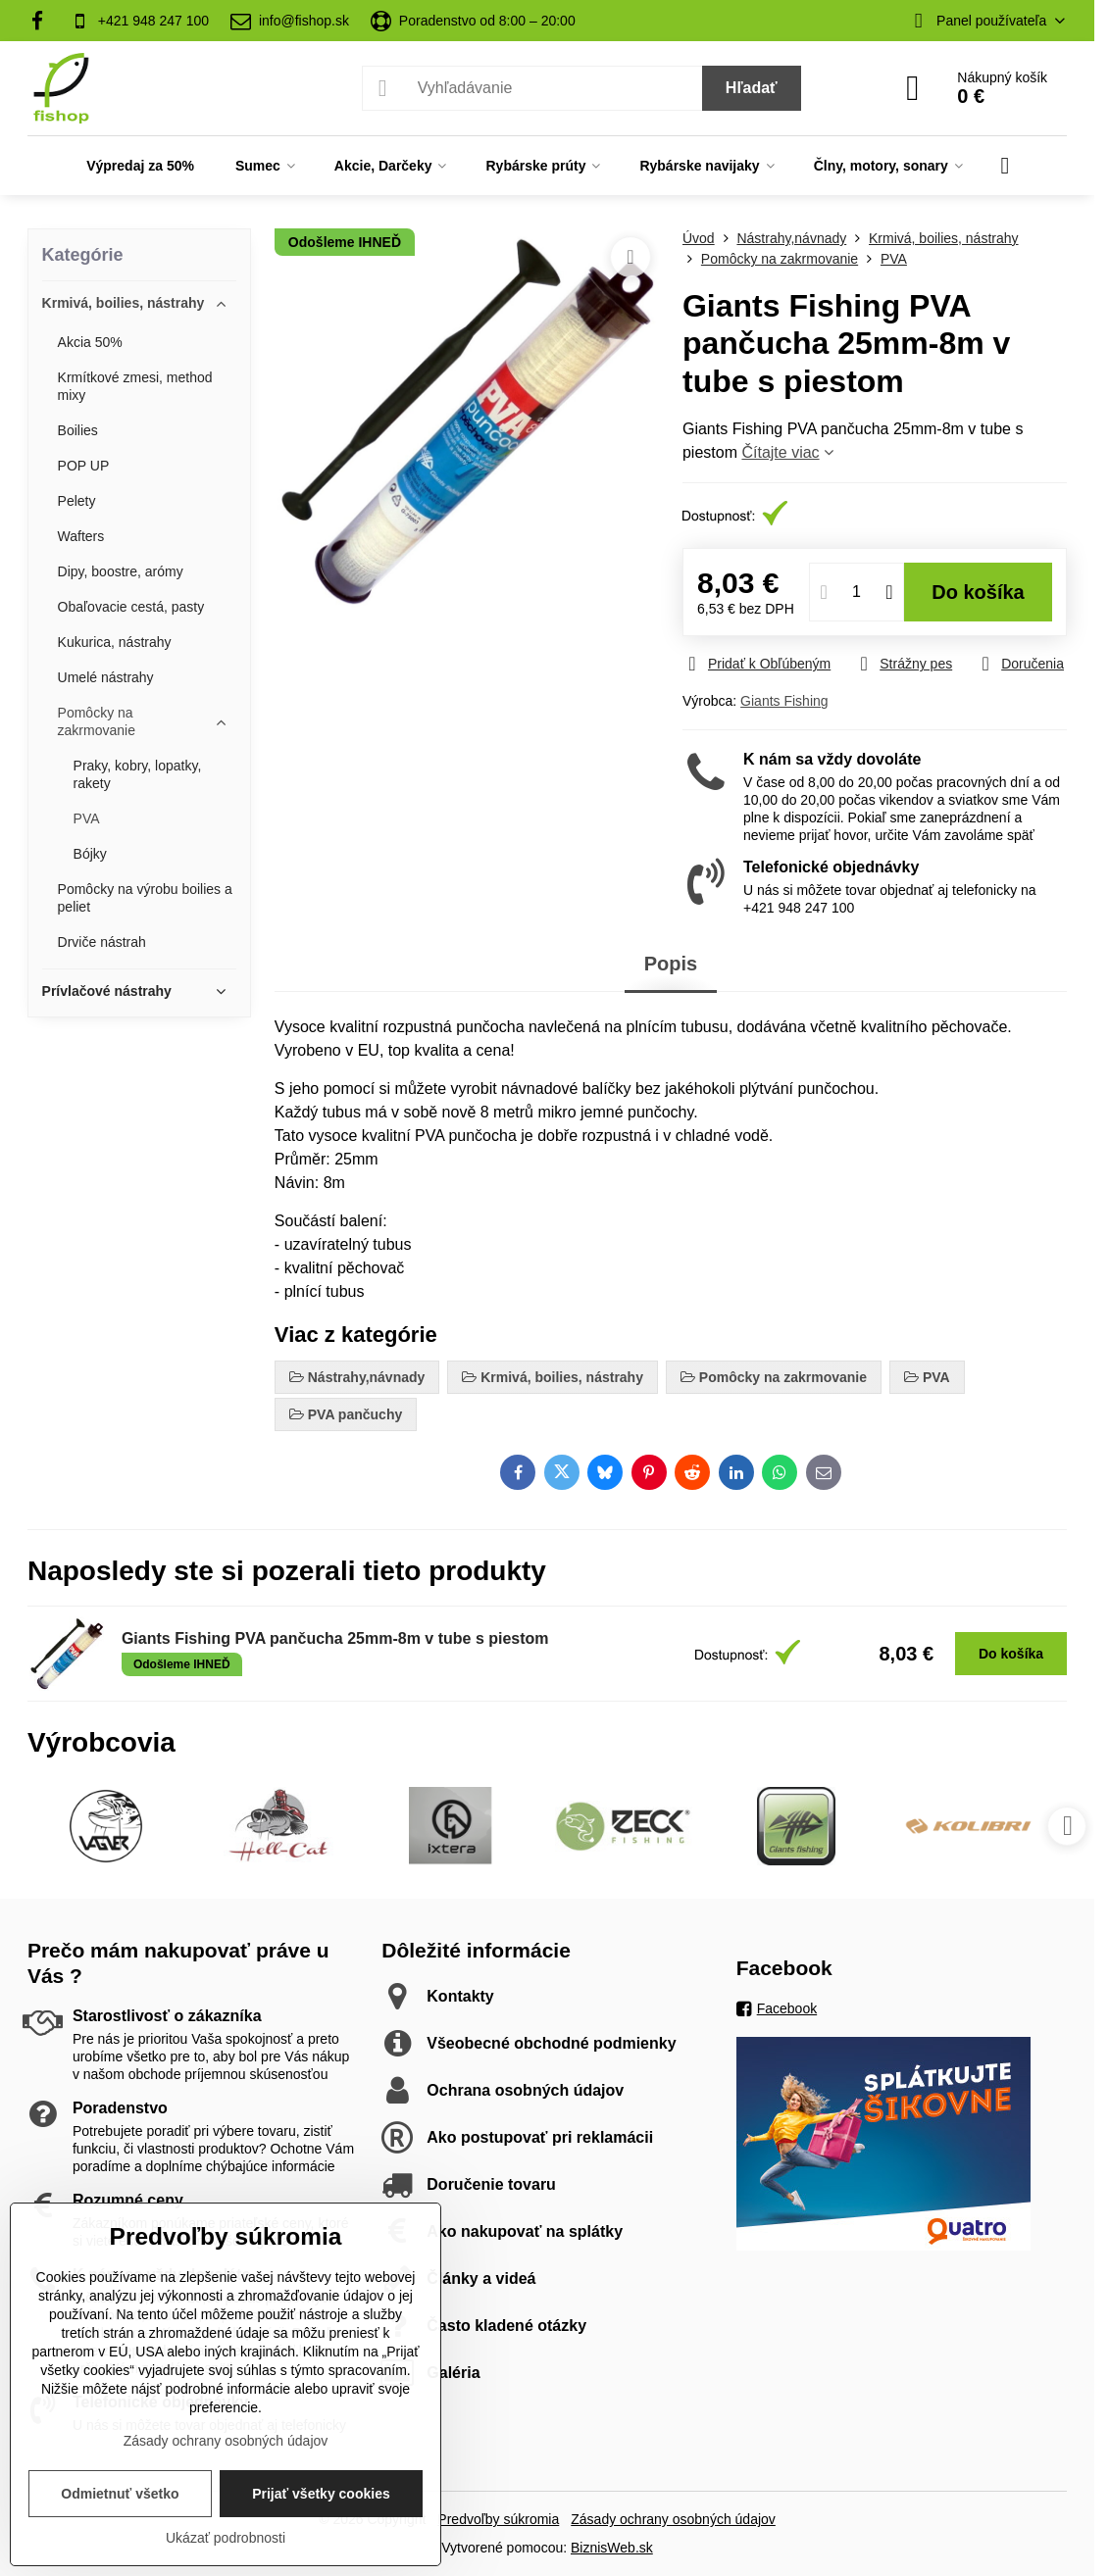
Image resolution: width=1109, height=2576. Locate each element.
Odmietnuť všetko (119, 2494)
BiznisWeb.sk (612, 2547)
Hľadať (752, 87)
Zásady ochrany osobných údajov (673, 2519)
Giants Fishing (784, 701)
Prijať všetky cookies (321, 2494)
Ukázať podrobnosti (225, 2538)
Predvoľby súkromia (498, 2519)
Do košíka (978, 592)
